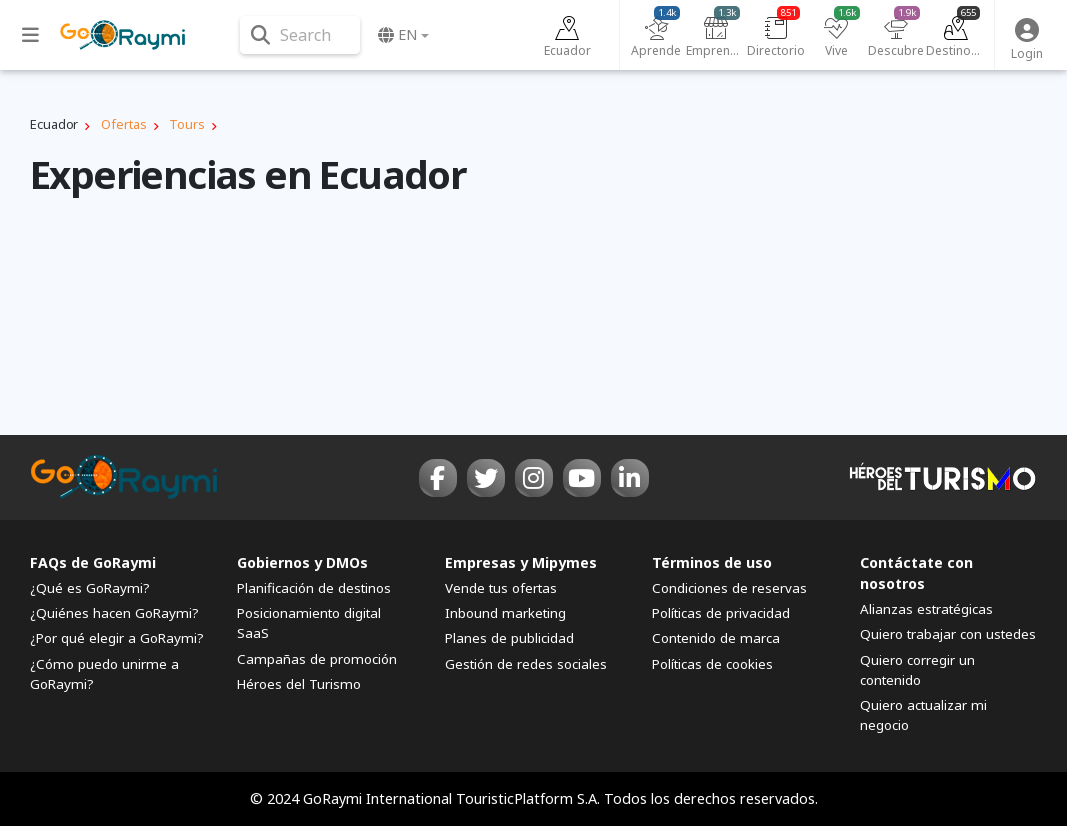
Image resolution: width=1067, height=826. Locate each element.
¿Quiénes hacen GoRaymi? (114, 613)
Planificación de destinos (314, 588)
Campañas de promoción (317, 659)
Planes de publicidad (509, 638)
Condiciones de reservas (729, 588)
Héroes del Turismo (299, 684)
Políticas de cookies (712, 664)
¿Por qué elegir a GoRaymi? (117, 638)
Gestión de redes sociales (526, 664)
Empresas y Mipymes (521, 562)
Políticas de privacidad (721, 613)
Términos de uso (712, 562)
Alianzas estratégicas (926, 609)
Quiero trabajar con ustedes (948, 634)
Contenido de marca (716, 638)
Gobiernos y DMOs (302, 562)
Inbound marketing (505, 613)
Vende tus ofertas (501, 588)
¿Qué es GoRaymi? (90, 588)
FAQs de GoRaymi (93, 562)
